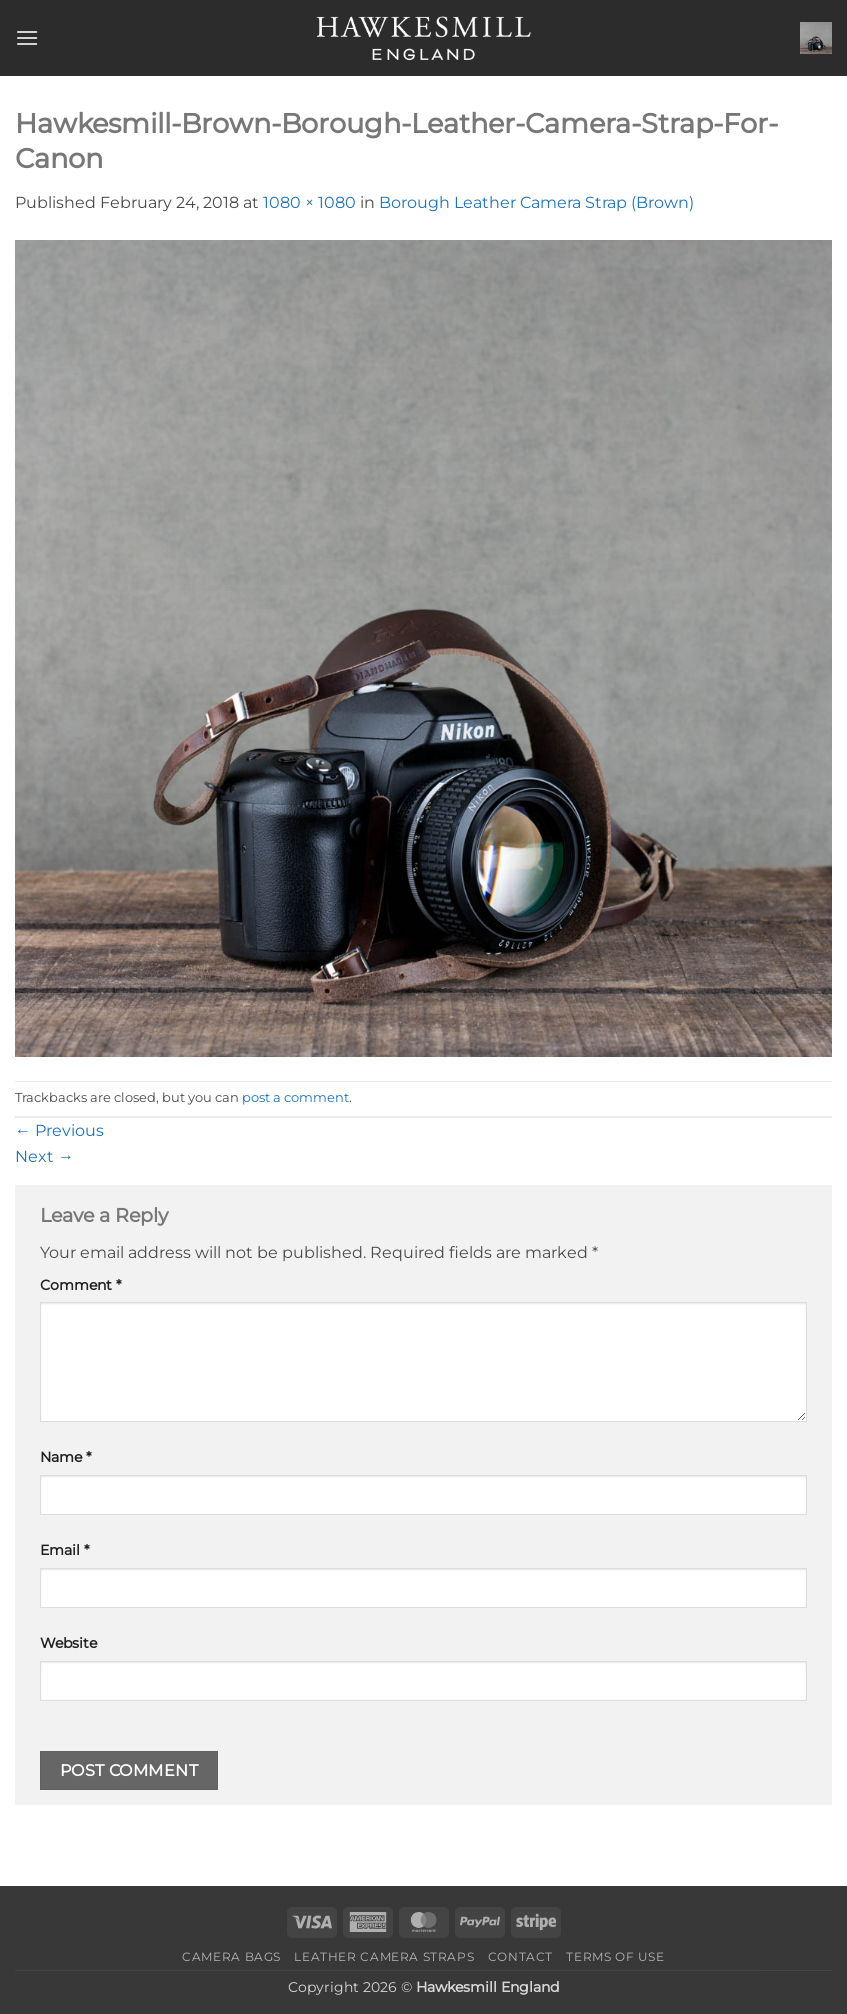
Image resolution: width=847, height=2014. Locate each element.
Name (65, 1457)
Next (44, 1156)
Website (68, 1643)
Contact (520, 1956)
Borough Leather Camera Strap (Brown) (536, 202)
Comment (80, 1285)
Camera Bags (231, 1956)
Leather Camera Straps (384, 1956)
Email (64, 1550)
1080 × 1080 (309, 202)
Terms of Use (615, 1956)
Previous (59, 1130)
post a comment (295, 1097)
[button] (27, 37)
